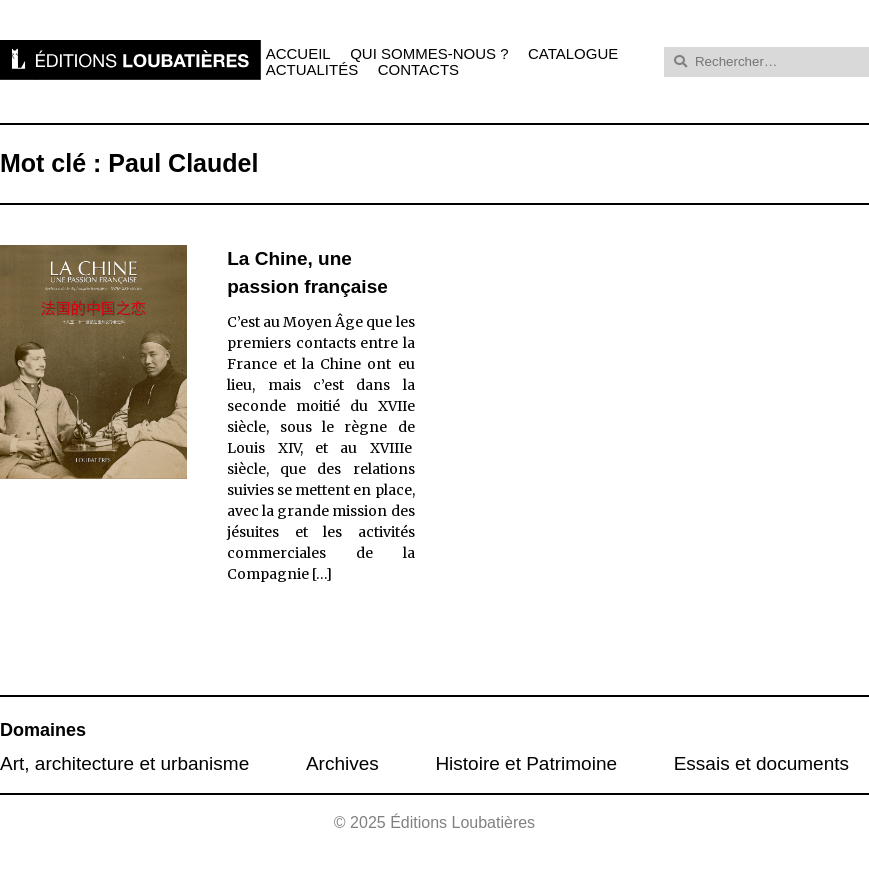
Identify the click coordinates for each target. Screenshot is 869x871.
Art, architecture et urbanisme (124, 763)
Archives (342, 763)
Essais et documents (761, 763)
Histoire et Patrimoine (526, 763)
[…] (322, 574)
